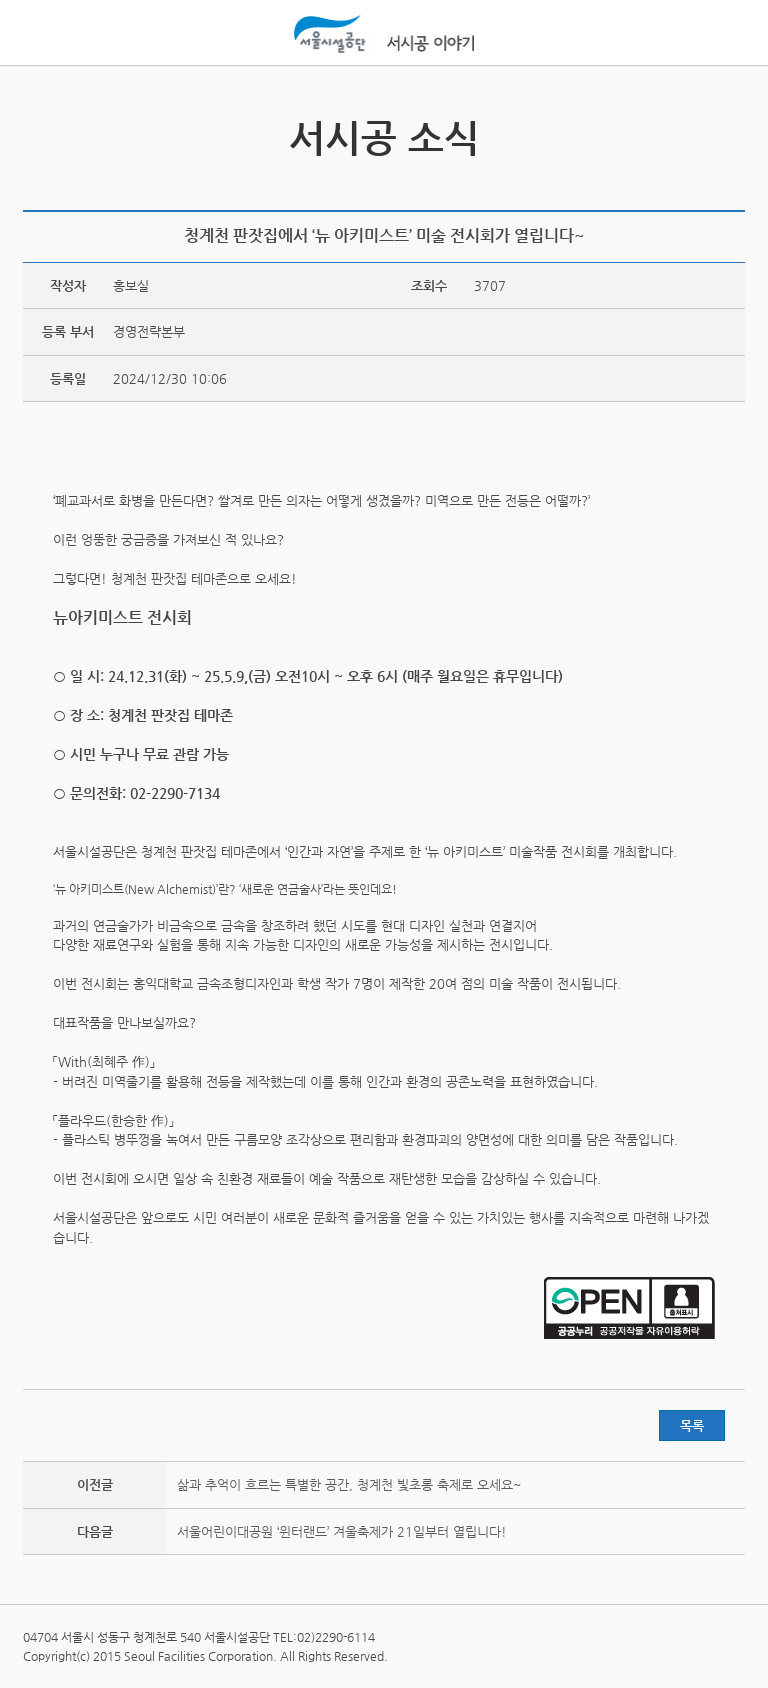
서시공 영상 (727, 127)
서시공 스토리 (41, 127)
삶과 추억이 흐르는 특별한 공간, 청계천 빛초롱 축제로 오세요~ (349, 1484)
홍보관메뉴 (725, 34)
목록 (692, 1425)
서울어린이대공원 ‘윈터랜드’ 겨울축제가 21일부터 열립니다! (342, 1531)
